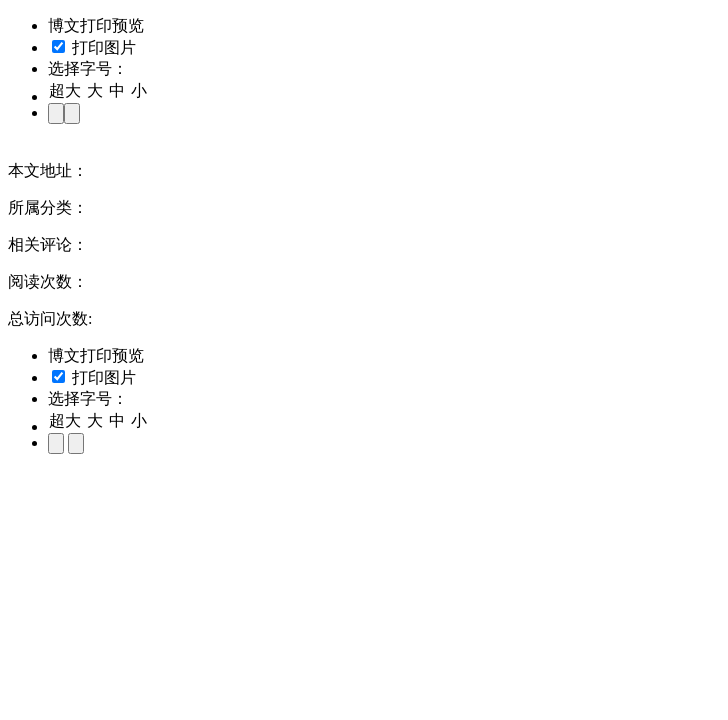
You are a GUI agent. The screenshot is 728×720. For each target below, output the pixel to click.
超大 (65, 90)
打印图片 (94, 47)
